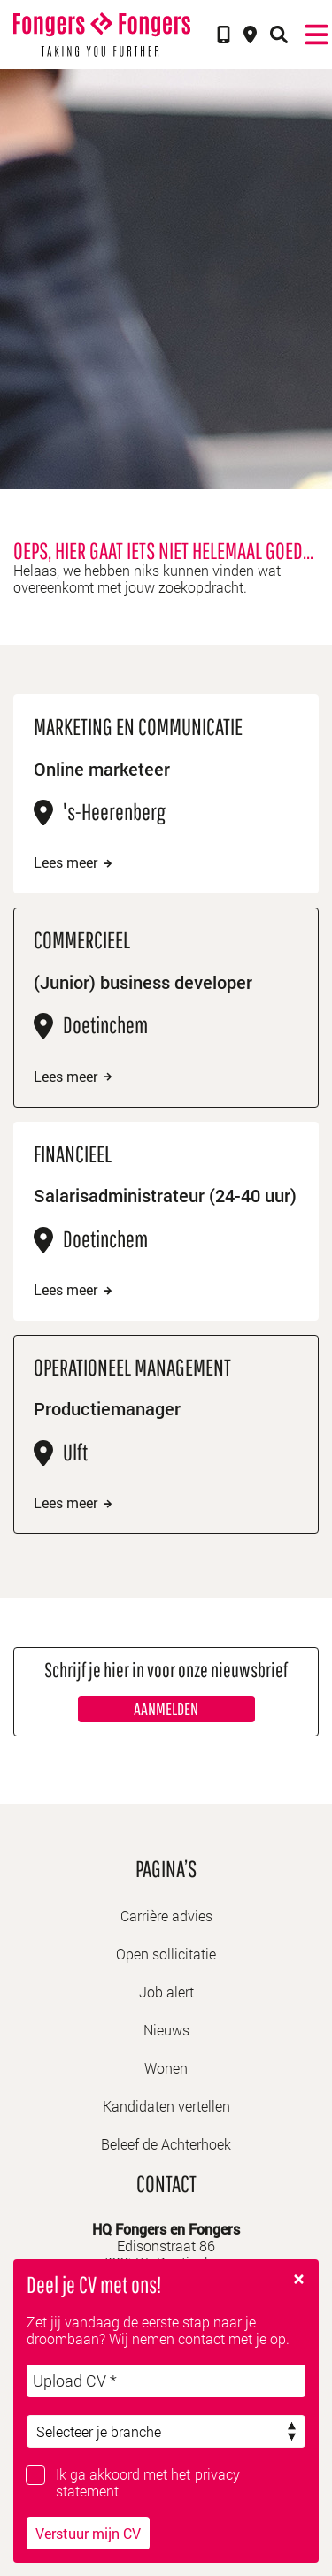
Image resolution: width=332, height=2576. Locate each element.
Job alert (166, 1991)
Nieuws (166, 2029)
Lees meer (73, 862)
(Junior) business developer (143, 981)
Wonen (166, 2067)
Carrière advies (166, 1915)
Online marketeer (102, 768)
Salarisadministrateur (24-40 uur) (165, 1195)
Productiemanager (107, 1408)
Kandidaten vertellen (166, 2106)
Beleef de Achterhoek (166, 2144)
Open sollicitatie (166, 1953)
